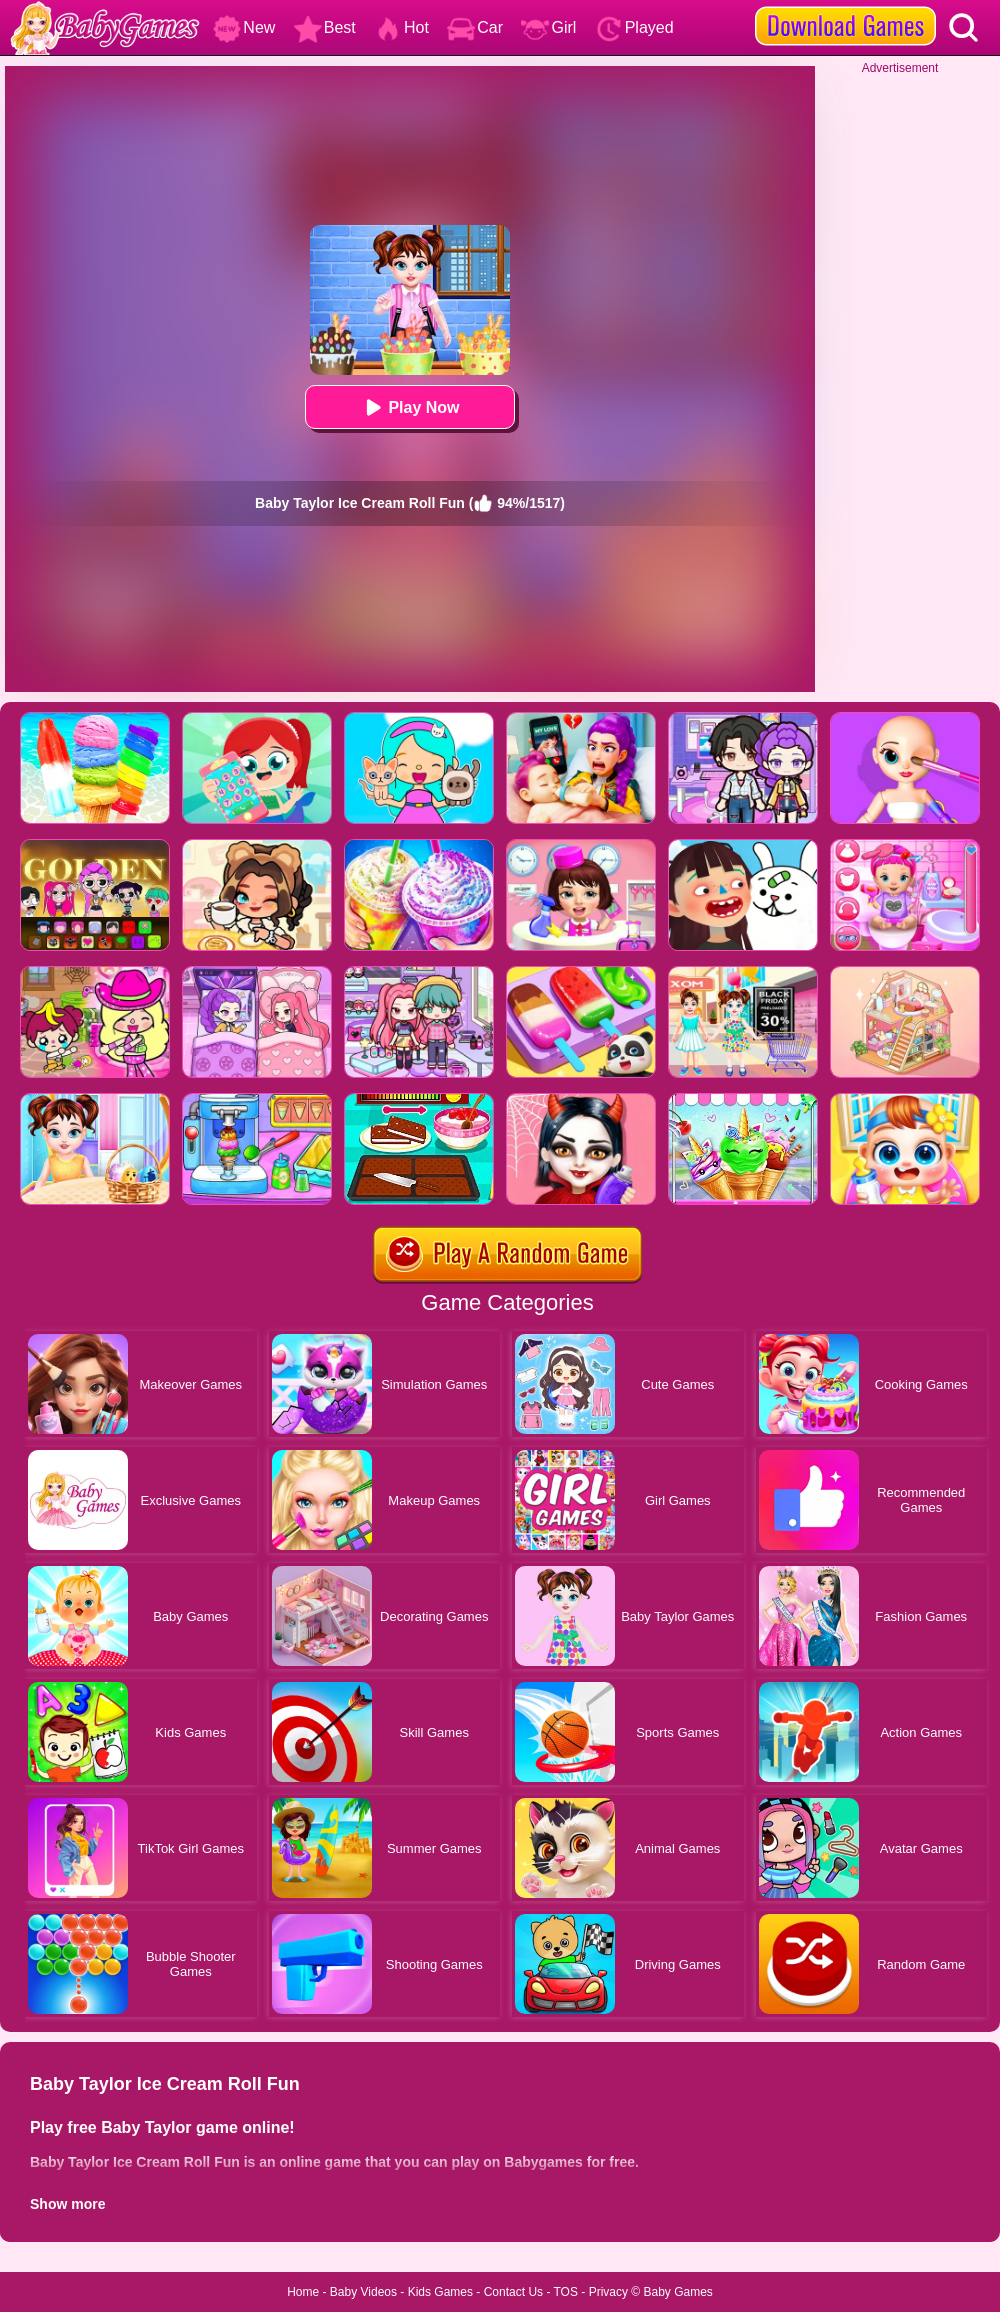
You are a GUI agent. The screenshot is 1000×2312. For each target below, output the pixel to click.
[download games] (845, 7)
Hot (401, 27)
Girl (548, 27)
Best (325, 27)
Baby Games (677, 2292)
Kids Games (440, 2292)
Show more (67, 2204)
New (244, 27)
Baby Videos (363, 2292)
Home (303, 2292)
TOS (566, 2292)
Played (634, 27)
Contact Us (513, 2292)
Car (475, 27)
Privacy (608, 2292)
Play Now (409, 407)
